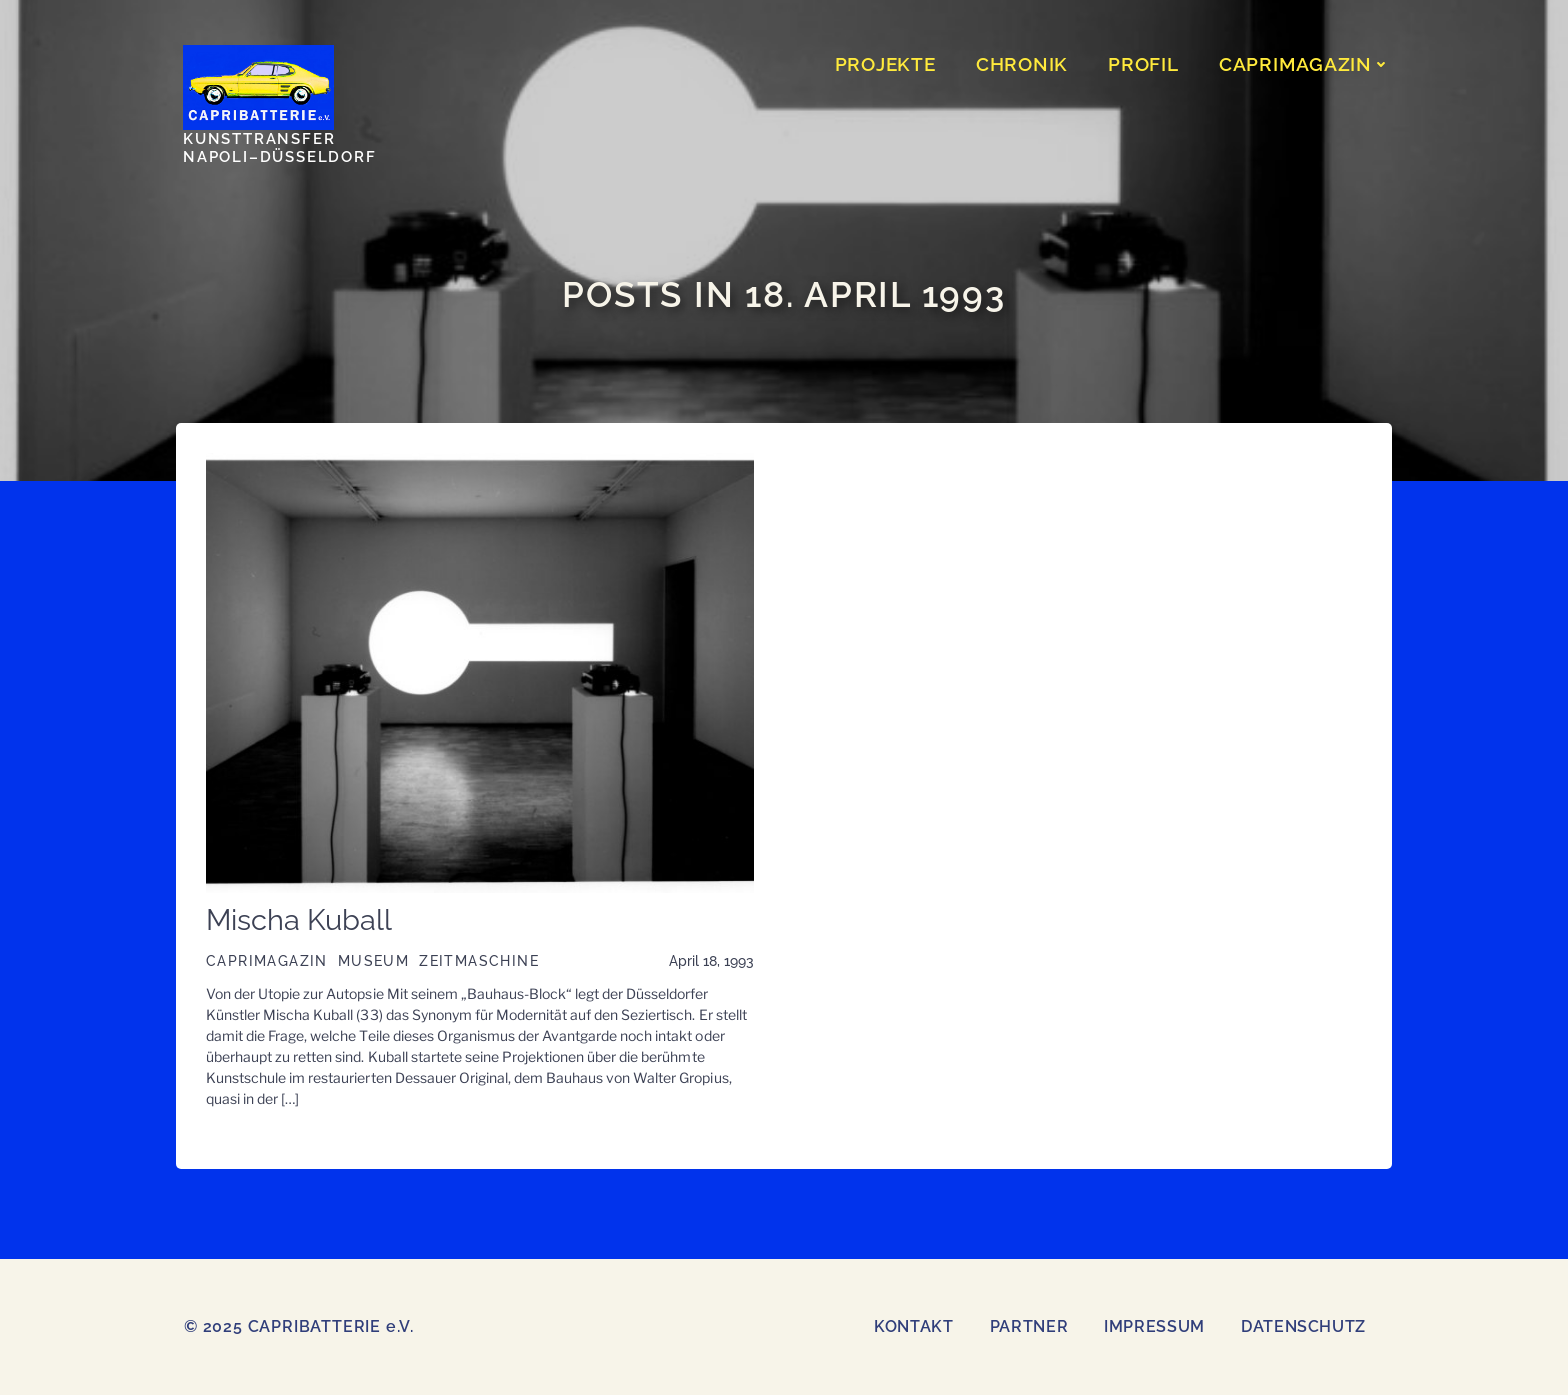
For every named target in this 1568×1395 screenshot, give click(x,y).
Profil (1143, 64)
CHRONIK (1022, 64)
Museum (373, 961)
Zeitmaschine (479, 961)
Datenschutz (1303, 1326)
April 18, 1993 (711, 961)
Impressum (1154, 1326)
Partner (1029, 1326)
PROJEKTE (885, 64)
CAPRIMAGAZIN (1304, 64)
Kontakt (913, 1326)
